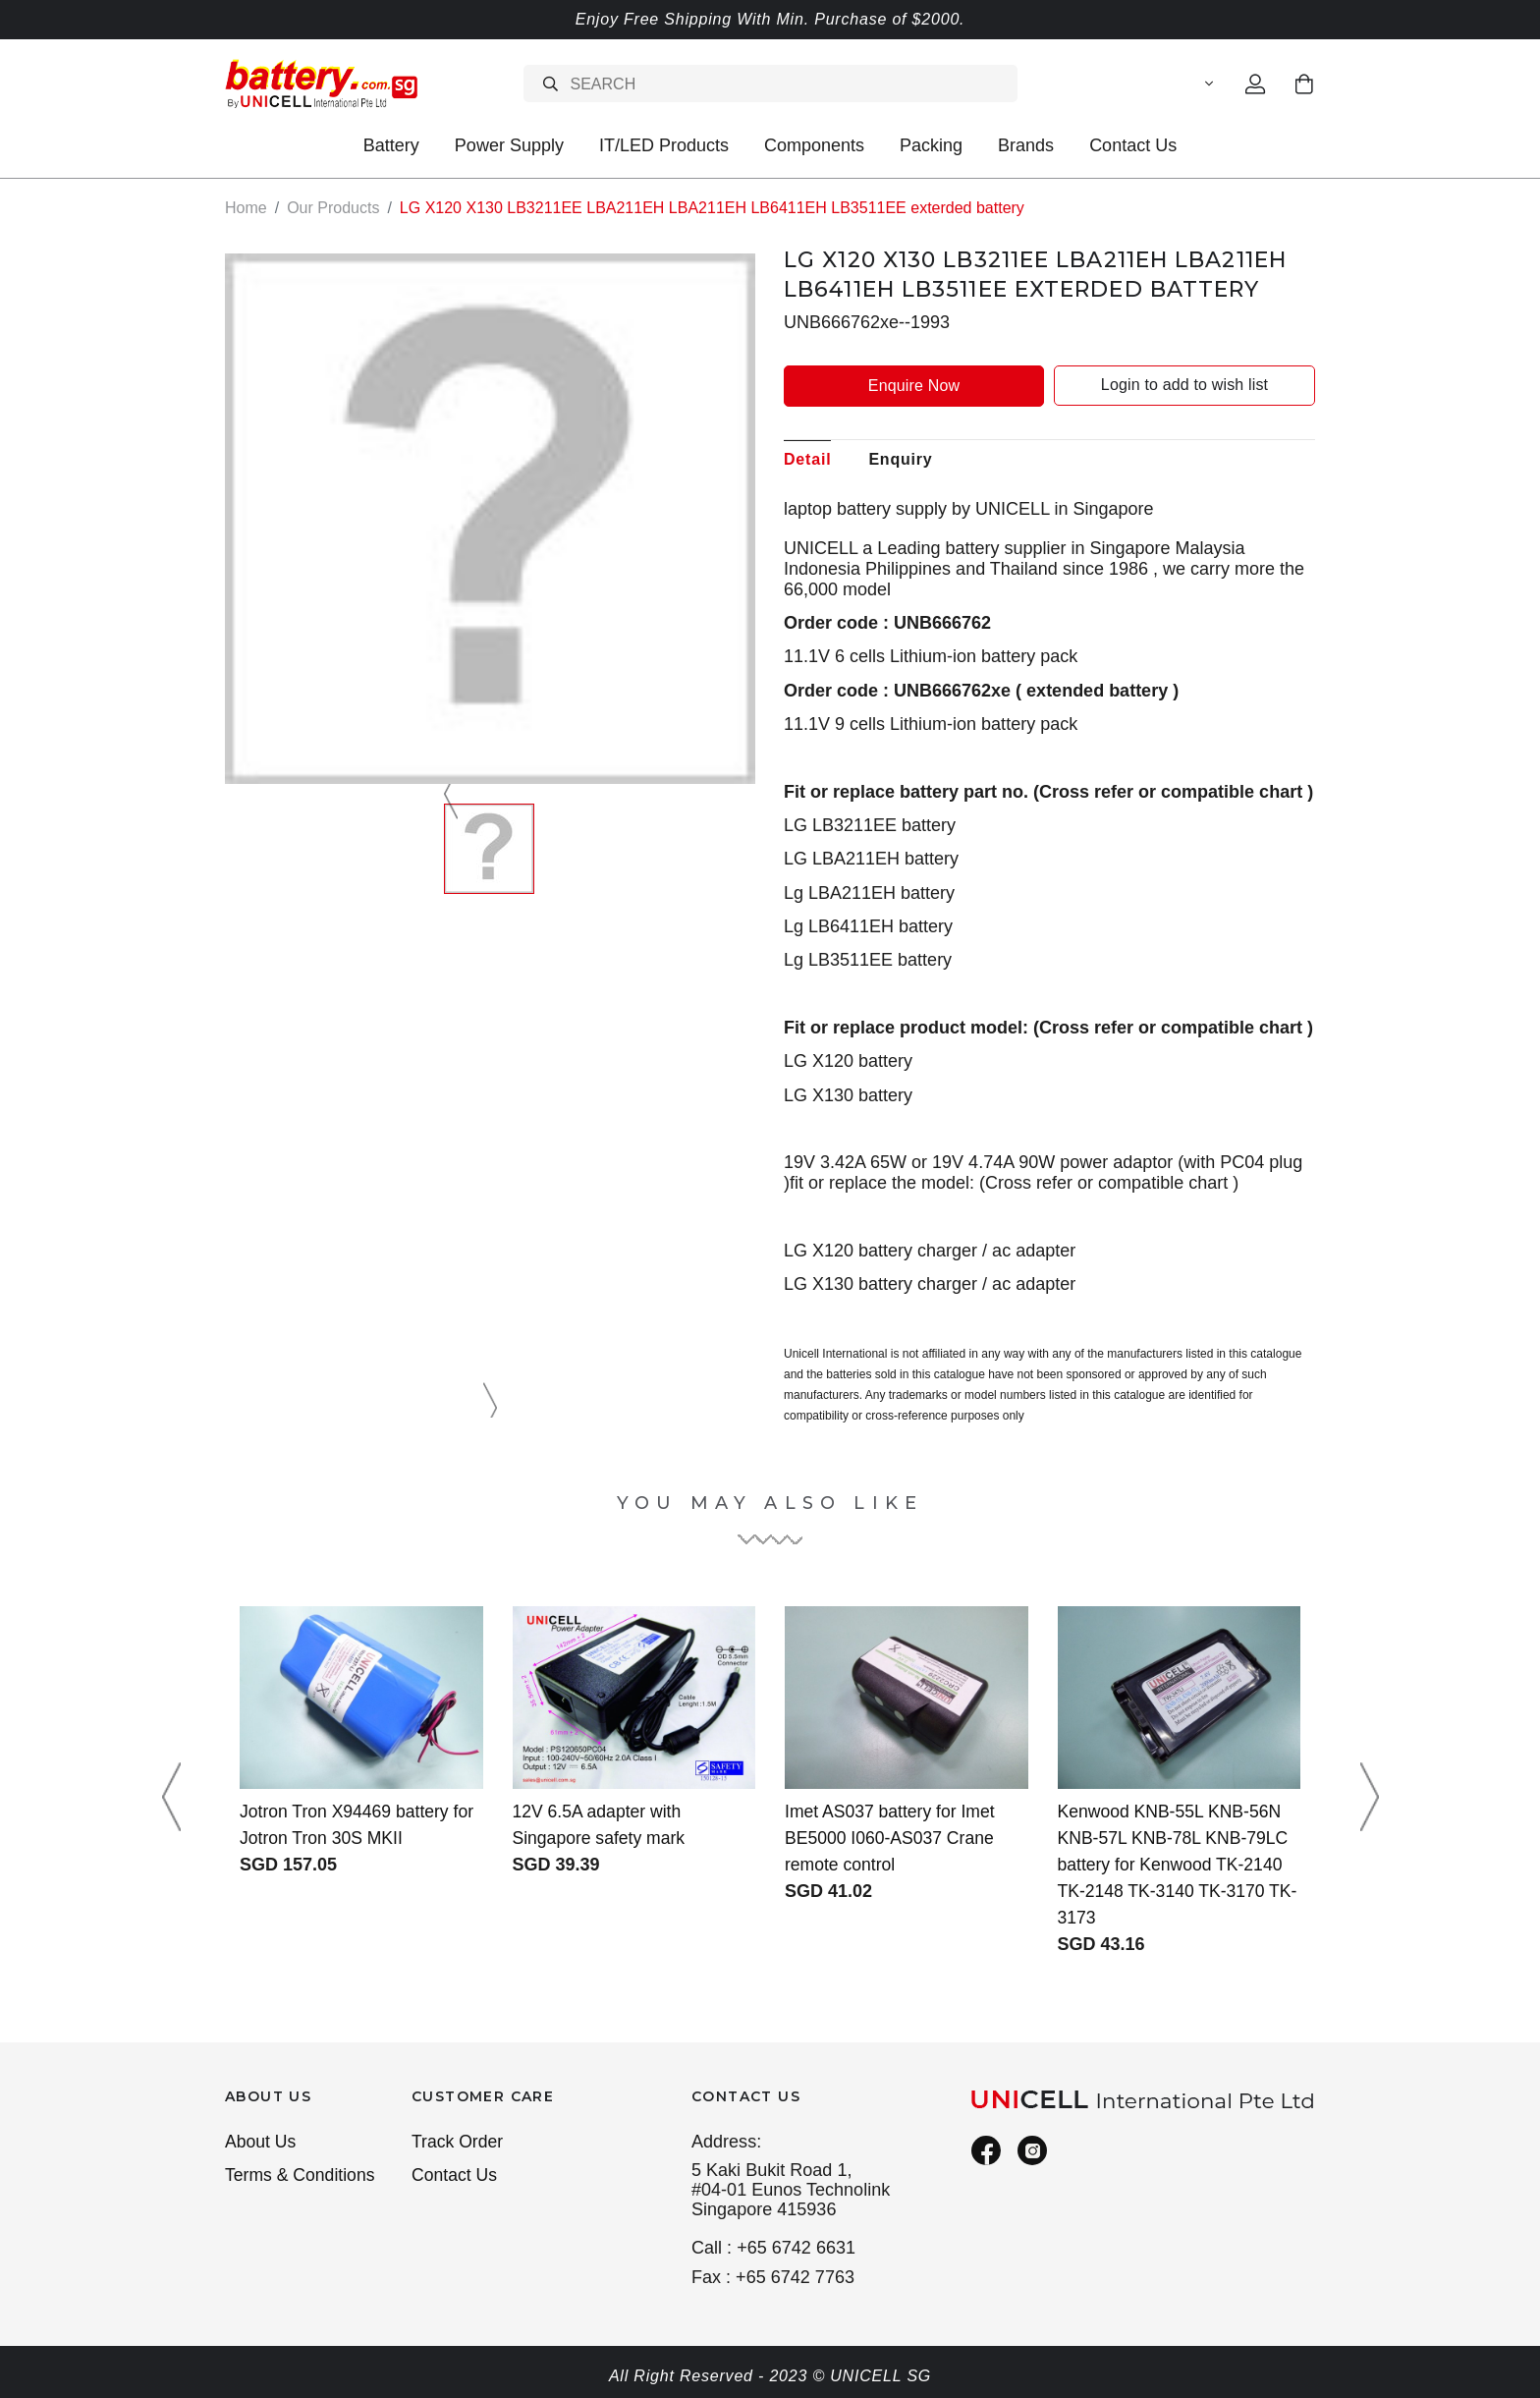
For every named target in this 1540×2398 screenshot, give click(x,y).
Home (246, 207)
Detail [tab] (807, 458)
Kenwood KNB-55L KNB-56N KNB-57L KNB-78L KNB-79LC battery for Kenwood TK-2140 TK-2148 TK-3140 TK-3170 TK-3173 (1176, 1863)
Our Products (333, 207)
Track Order (459, 2141)
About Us (261, 2141)
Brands (1026, 145)
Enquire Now (914, 384)
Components (814, 145)
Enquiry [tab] (900, 458)
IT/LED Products (664, 145)
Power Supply (509, 145)
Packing (931, 145)
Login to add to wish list (1184, 384)
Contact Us (1133, 145)
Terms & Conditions (301, 2176)
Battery (391, 145)
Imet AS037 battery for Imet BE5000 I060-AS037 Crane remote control (892, 1837)
